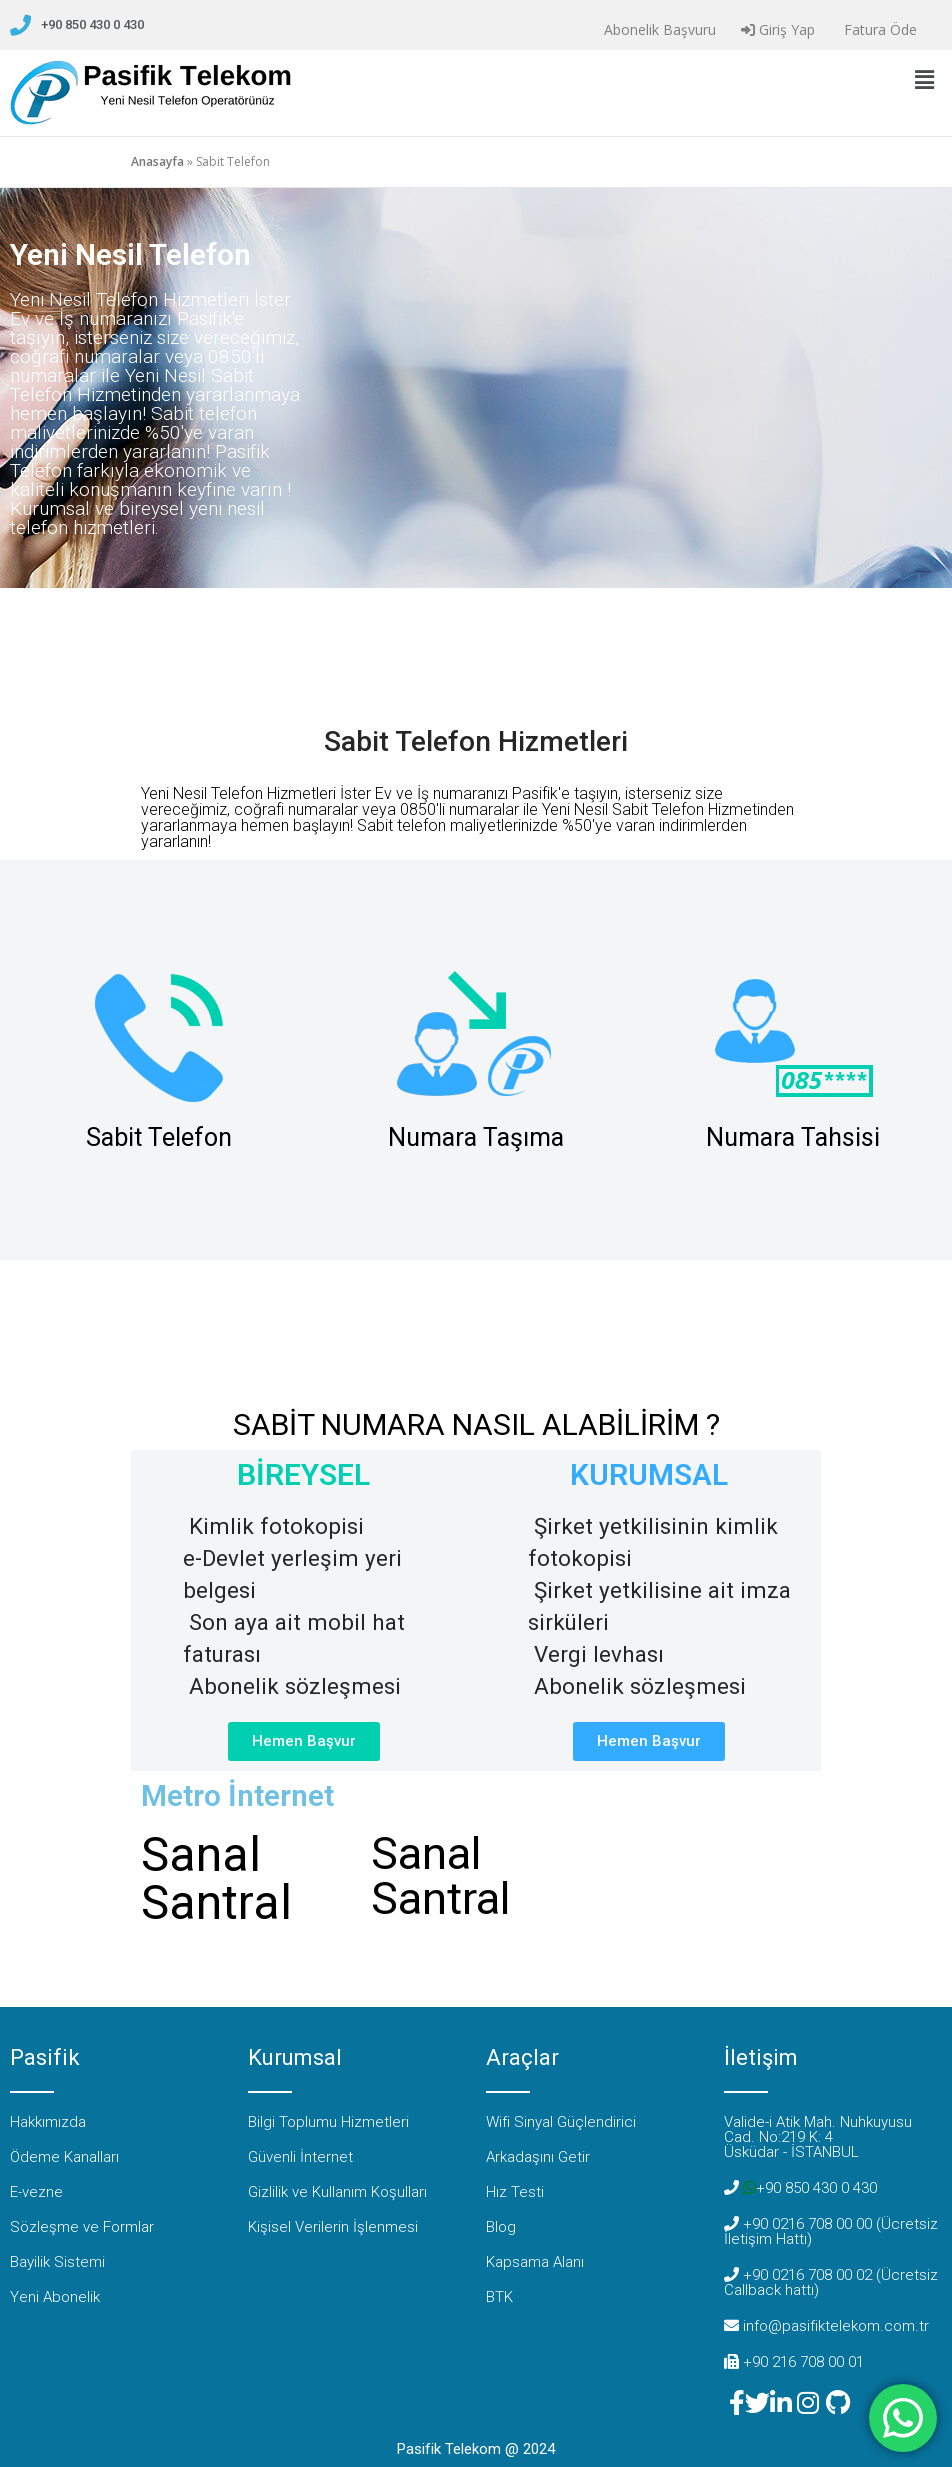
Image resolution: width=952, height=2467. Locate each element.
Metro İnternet (237, 1795)
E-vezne (36, 2192)
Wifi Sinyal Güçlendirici (561, 2122)
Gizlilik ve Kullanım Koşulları (337, 2192)
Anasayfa (157, 161)
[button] (925, 79)
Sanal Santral (216, 1878)
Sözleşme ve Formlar (82, 2227)
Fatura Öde (878, 29)
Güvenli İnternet (300, 2157)
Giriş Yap (778, 29)
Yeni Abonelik (55, 2297)
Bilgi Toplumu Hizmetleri (328, 2122)
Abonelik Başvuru (658, 29)
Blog (501, 2227)
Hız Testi (515, 2192)
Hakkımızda (48, 2122)
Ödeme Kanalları (64, 2157)
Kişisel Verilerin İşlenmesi (333, 2227)
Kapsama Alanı (535, 2262)
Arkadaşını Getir (538, 2157)
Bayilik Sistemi (57, 2262)
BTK (499, 2297)
